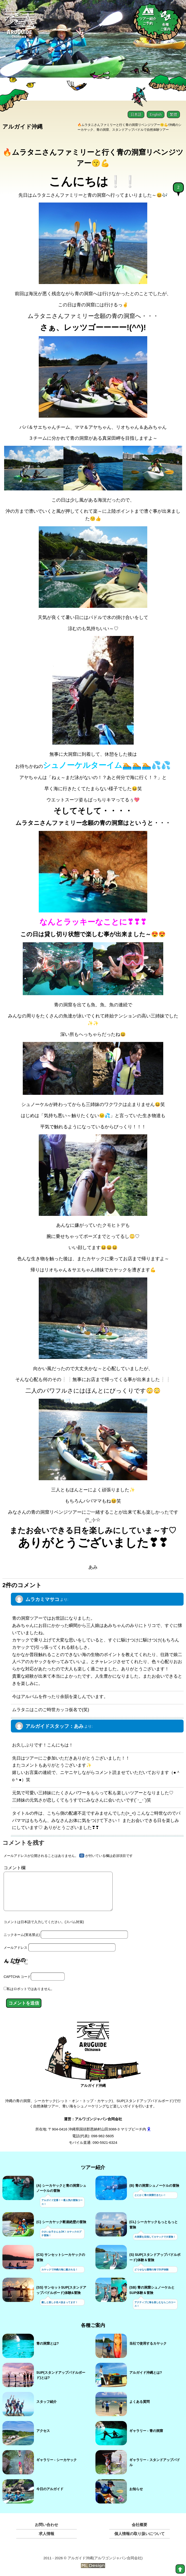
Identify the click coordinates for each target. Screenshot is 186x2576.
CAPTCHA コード (17, 1975)
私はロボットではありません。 (30, 1987)
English (156, 114)
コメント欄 (14, 1859)
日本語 (136, 114)
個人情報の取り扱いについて (139, 2532)
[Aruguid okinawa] (19, 27)
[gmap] (149, 2128)
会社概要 (139, 2523)
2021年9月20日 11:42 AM (32, 1727)
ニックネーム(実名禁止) (22, 1933)
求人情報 (46, 2532)
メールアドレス (15, 1946)
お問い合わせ (46, 2523)
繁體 (173, 114)
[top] (180, 2569)
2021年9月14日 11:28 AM (32, 1600)
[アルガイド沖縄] (93, 2038)
